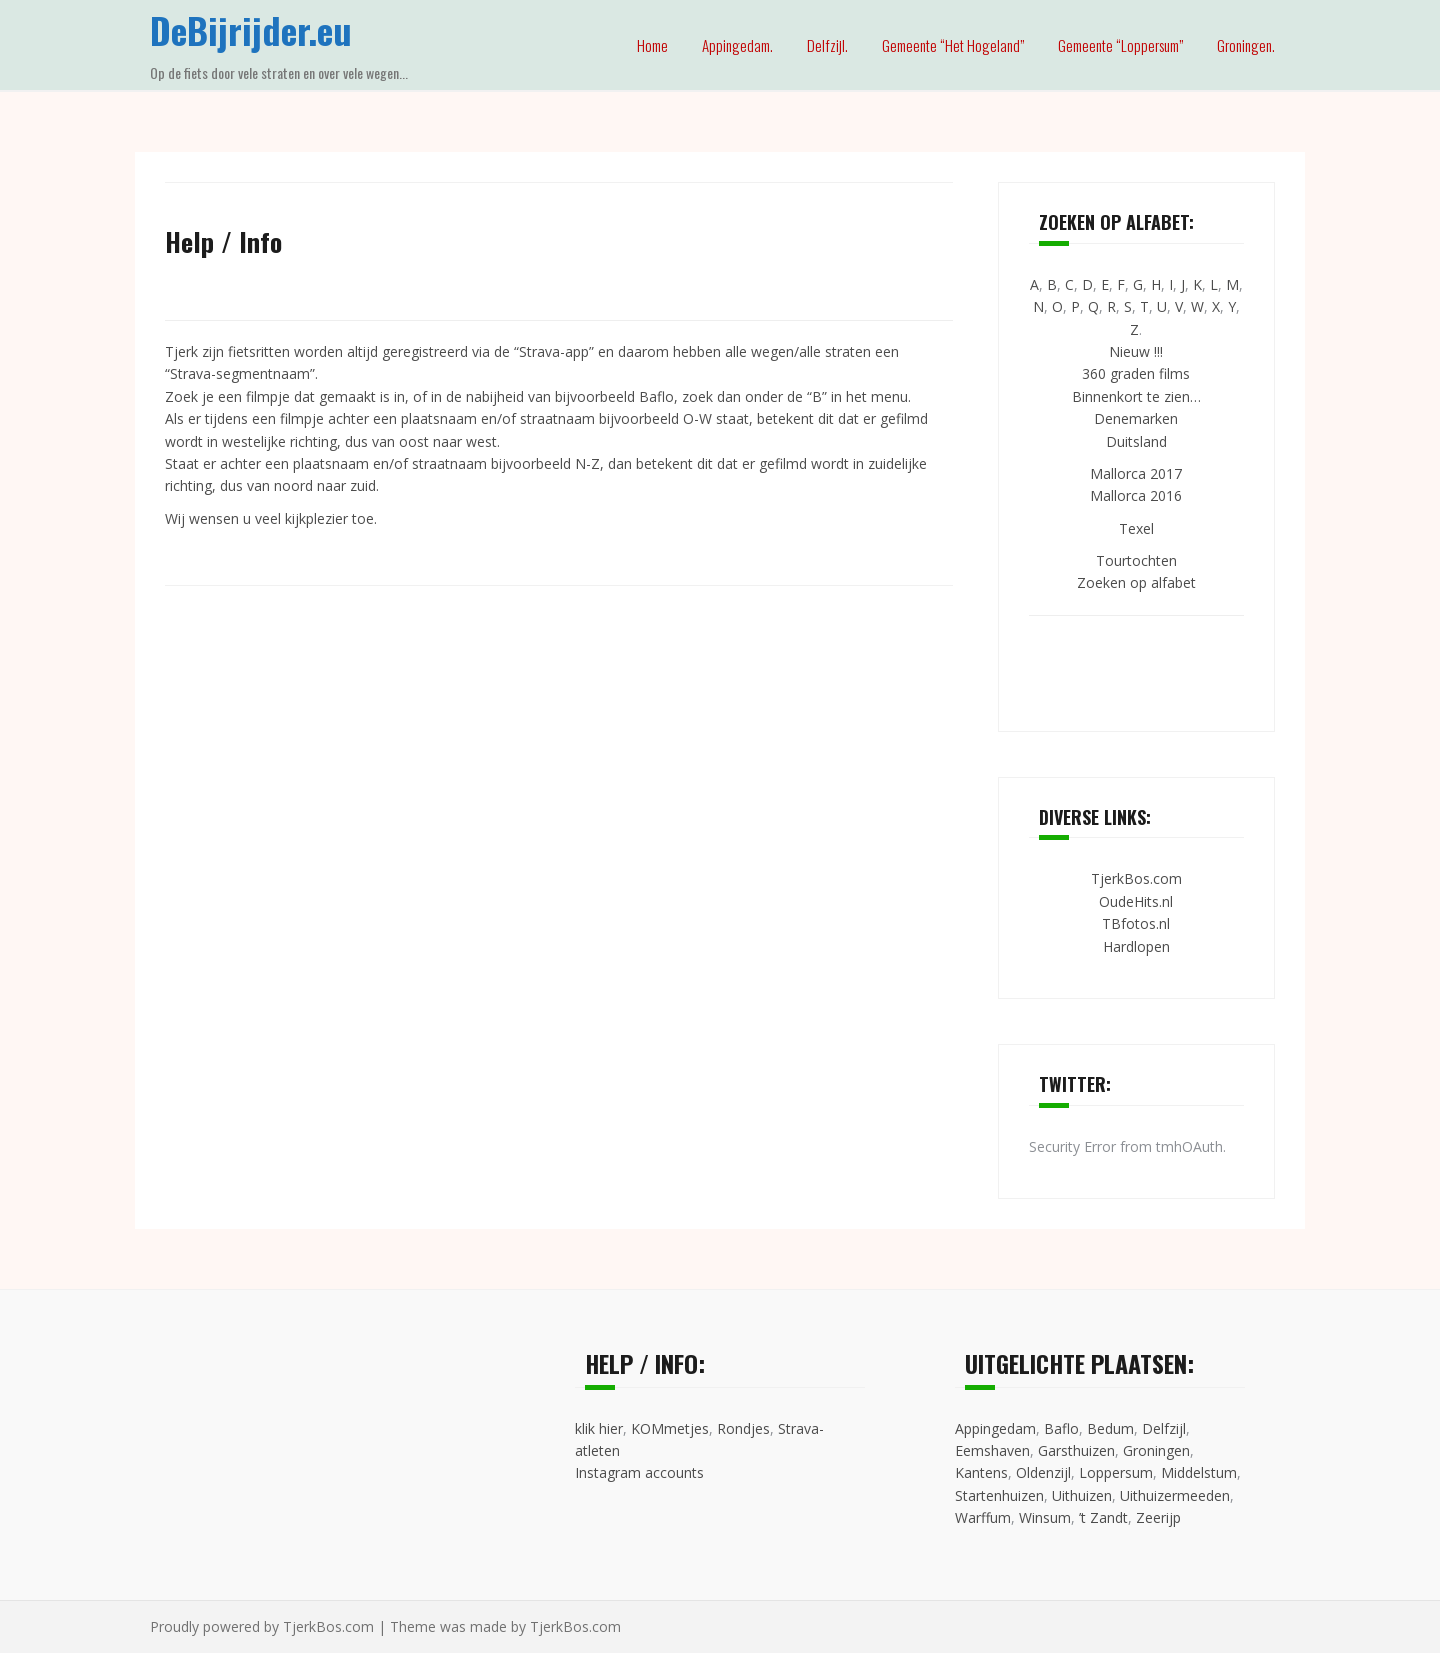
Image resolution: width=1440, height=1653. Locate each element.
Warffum (983, 1517)
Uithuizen (1082, 1495)
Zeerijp (1158, 1517)
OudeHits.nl (1136, 901)
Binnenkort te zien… (1136, 396)
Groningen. (1246, 45)
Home (652, 45)
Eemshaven (992, 1450)
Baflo (1061, 1428)
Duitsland (1136, 441)
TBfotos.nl (1136, 923)
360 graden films (1136, 373)
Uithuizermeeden (1175, 1495)
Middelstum (1199, 1472)
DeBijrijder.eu (251, 29)
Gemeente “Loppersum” (1120, 45)
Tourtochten (1136, 560)
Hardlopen (1136, 946)
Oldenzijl (1043, 1472)
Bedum (1110, 1428)
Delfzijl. (827, 45)
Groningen (1156, 1450)
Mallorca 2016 (1136, 495)
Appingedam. (737, 45)
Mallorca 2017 (1136, 473)
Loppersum (1116, 1472)
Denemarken (1136, 418)
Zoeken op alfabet (1136, 582)
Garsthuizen (1076, 1450)
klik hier (599, 1428)
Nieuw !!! (1136, 351)
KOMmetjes (670, 1428)
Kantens (981, 1472)
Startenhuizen (999, 1495)
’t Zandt (1103, 1517)
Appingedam (995, 1428)
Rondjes (743, 1428)
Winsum (1045, 1517)
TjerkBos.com (1136, 878)
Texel (1136, 528)
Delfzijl (1164, 1428)
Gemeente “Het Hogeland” (953, 45)
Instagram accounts (639, 1472)
